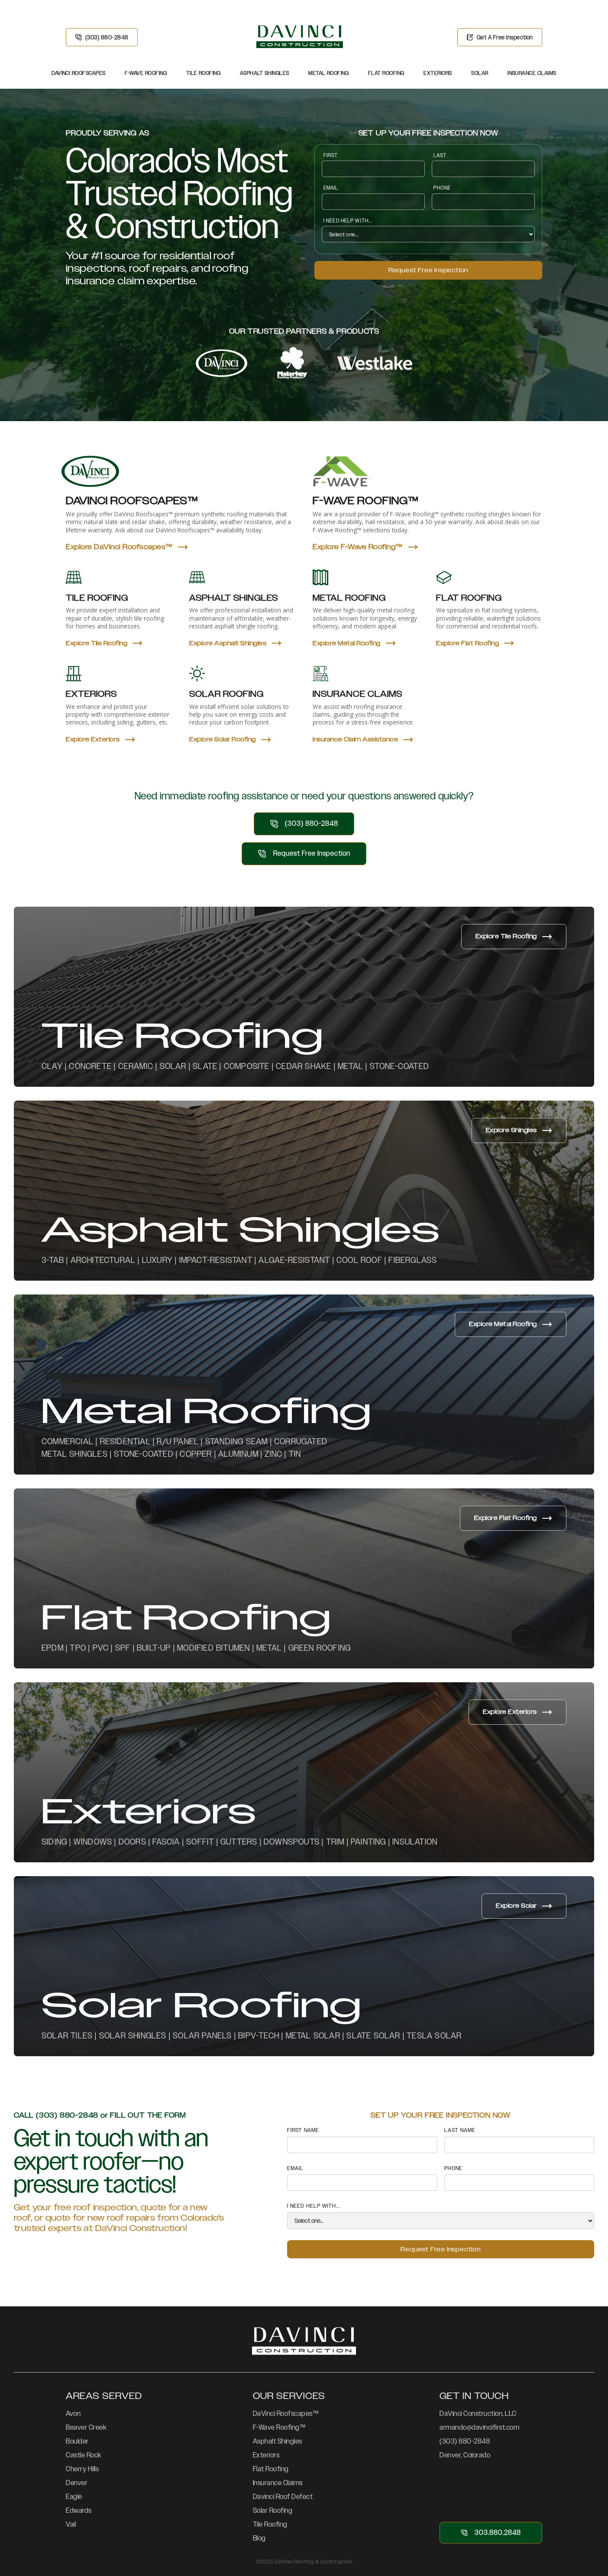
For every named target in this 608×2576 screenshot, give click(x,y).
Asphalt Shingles (264, 73)
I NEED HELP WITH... (347, 221)
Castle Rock (83, 2455)
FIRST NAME (303, 2130)
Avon (73, 2413)
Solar (479, 73)
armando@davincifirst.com (479, 2427)
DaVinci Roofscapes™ (286, 2413)
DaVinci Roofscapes (79, 73)
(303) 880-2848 (465, 2441)
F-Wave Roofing (146, 73)
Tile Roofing (203, 73)
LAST (439, 155)
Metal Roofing (328, 73)
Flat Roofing (386, 73)
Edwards (79, 2510)
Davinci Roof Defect (283, 2496)
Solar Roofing (273, 2510)
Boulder (77, 2441)
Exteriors (438, 73)
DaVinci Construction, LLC (478, 2413)
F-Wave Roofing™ (279, 2427)
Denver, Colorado (465, 2455)
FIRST (330, 155)
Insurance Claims (532, 73)
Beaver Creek (86, 2427)
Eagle (74, 2496)
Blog (259, 2538)
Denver (76, 2483)
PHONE (442, 188)
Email (331, 188)
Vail (71, 2524)
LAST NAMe (459, 2130)
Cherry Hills (82, 2469)
